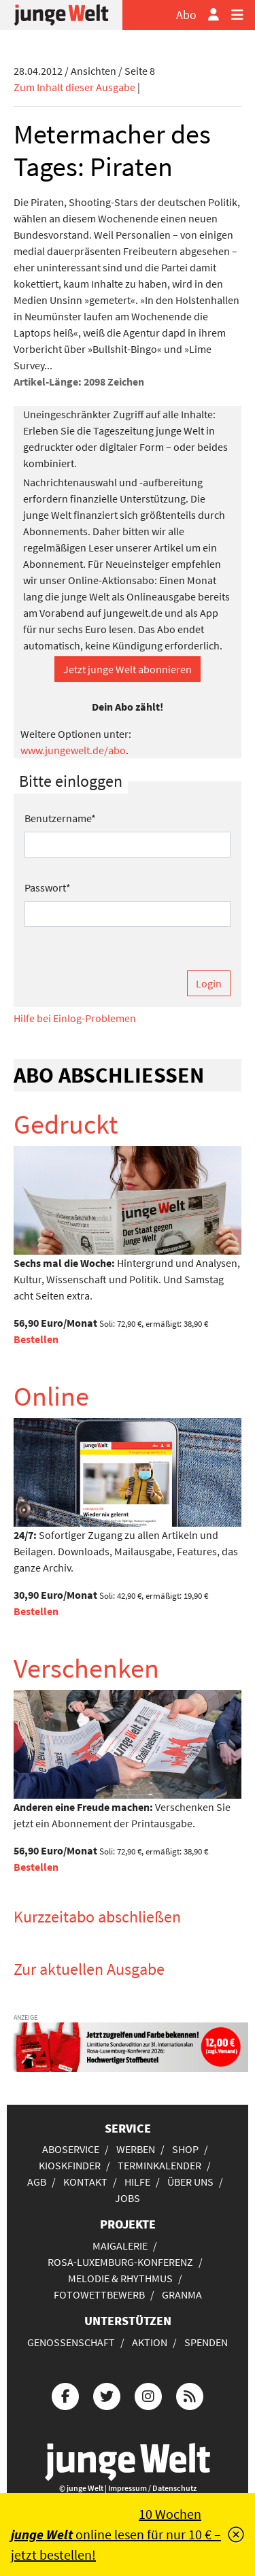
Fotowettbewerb (99, 2294)
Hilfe (137, 2181)
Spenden (206, 2342)
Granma (182, 2294)
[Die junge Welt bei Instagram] (148, 2394)
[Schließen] (236, 2534)
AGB (36, 2181)
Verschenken (86, 1668)
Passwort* (47, 887)
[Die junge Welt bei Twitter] (107, 2394)
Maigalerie (120, 2245)
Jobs (127, 2198)
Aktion (149, 2342)
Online (51, 1396)
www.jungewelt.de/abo (73, 750)
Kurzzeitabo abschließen (97, 1916)
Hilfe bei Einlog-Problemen (75, 1018)
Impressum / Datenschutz (152, 2488)
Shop (185, 2149)
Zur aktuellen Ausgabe (89, 1969)
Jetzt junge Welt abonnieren (127, 669)
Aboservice (70, 2149)
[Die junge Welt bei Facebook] (65, 2394)
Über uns (190, 2181)
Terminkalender (159, 2165)
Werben (135, 2149)
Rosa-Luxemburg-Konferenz (120, 2262)
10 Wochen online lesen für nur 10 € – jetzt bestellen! (116, 2534)
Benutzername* (60, 818)
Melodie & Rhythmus (120, 2278)
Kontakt (85, 2181)
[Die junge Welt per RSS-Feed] (190, 2394)
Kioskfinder (70, 2165)
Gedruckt (66, 1124)
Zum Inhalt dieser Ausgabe (74, 87)
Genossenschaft (71, 2342)
